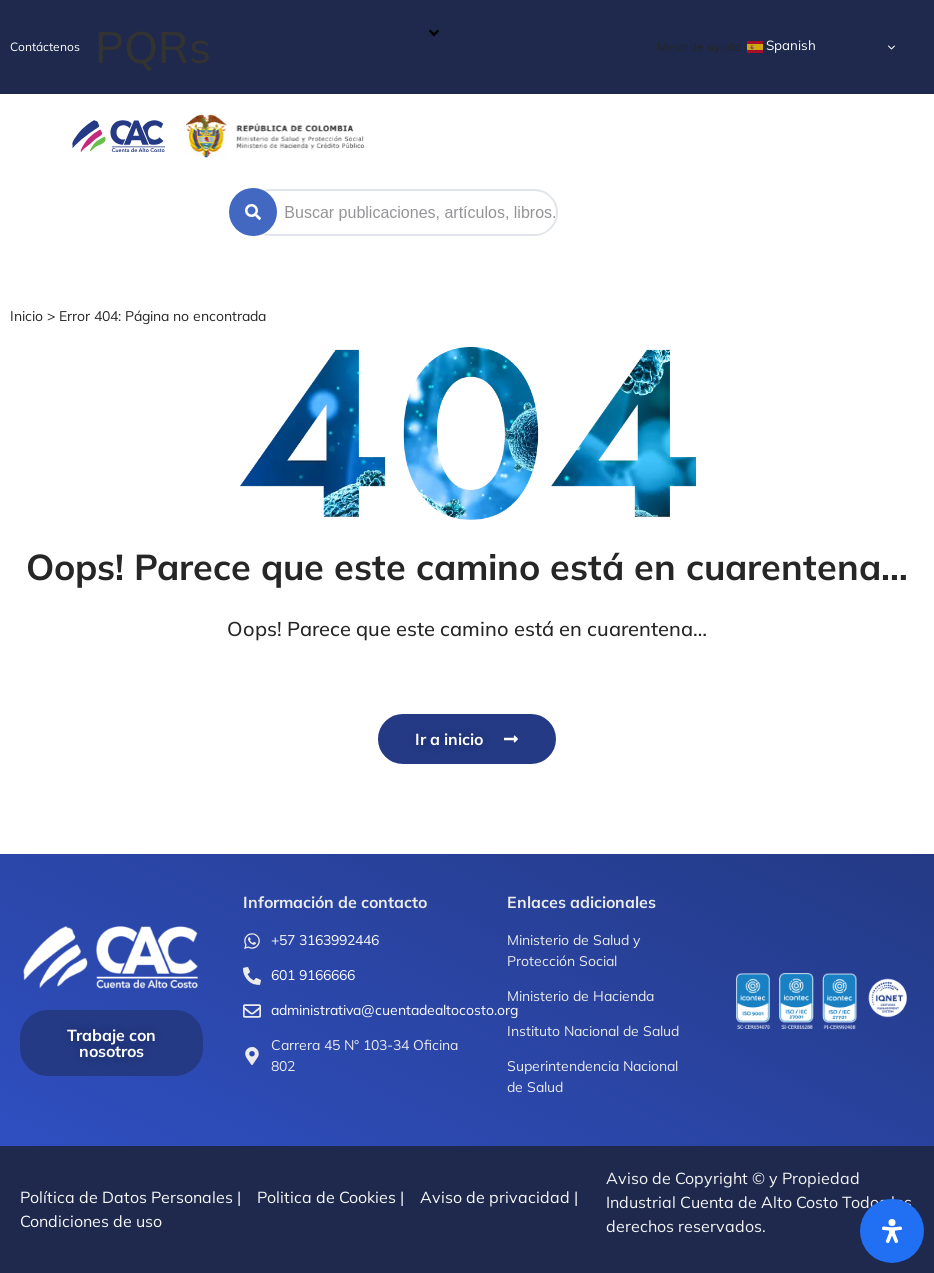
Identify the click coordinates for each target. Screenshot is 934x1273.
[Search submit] (253, 212)
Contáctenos (45, 46)
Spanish (781, 46)
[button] (268, 47)
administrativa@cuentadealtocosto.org (394, 1010)
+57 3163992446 (325, 940)
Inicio (26, 316)
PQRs (153, 46)
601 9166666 (313, 975)
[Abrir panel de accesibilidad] (892, 1231)
